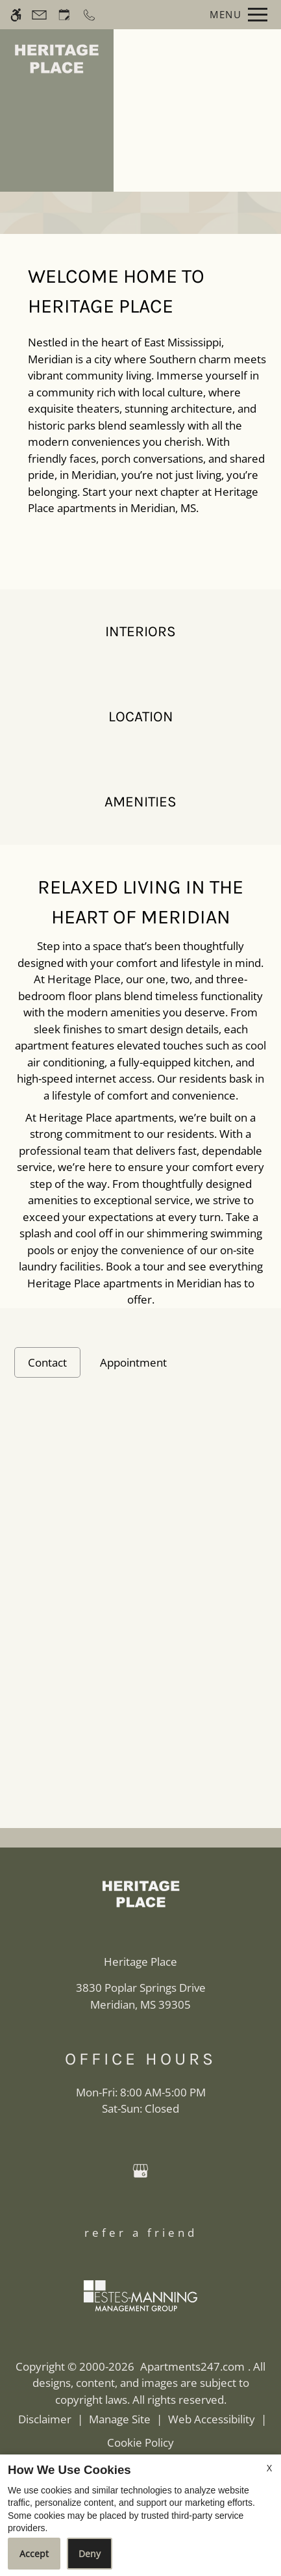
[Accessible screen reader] (16, 14)
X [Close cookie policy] (269, 2468)
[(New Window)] (141, 1996)
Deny (90, 2553)
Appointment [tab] (133, 1362)
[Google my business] (140, 2172)
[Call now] (89, 14)
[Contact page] (39, 14)
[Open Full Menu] (235, 14)
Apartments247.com (192, 2366)
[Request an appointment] (64, 14)
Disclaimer (44, 2419)
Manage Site (120, 2419)
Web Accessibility (211, 2419)
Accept (34, 2553)
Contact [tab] (47, 1362)
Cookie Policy (140, 2442)
